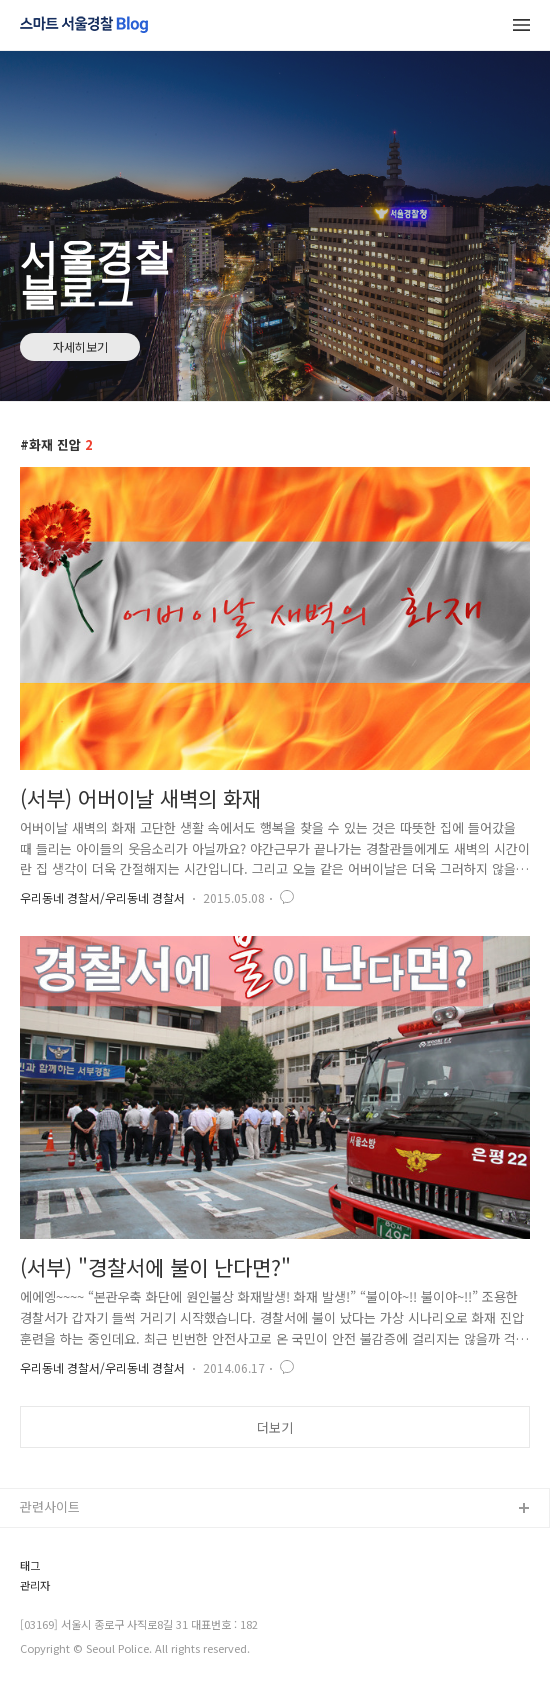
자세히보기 (80, 346)
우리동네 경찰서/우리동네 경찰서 (102, 897)
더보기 (275, 1427)
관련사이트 (50, 1506)
